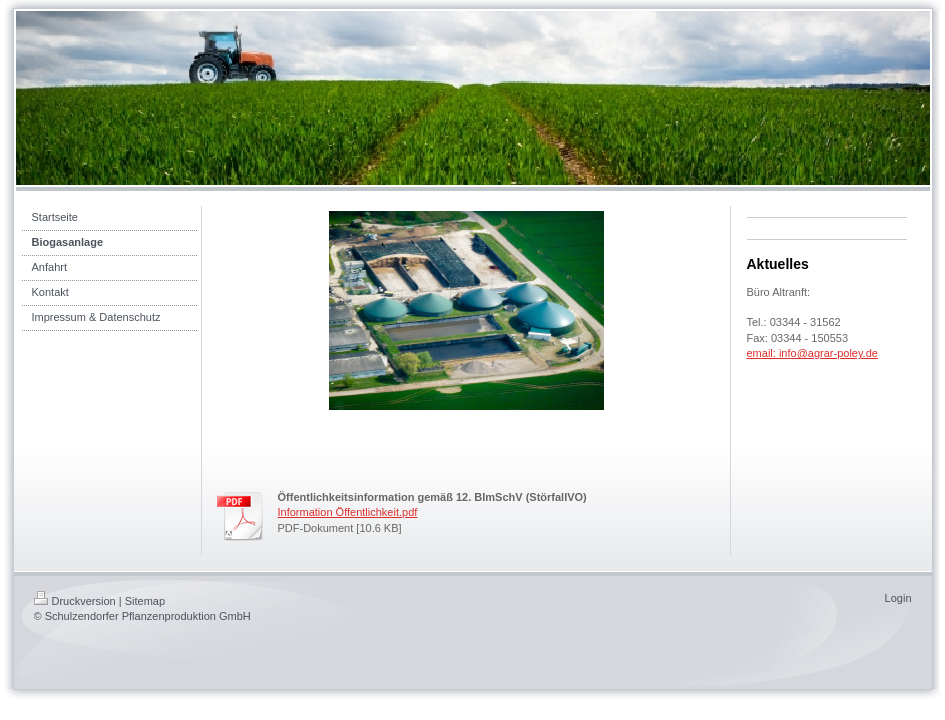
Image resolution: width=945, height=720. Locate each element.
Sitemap (145, 601)
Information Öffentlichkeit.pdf (348, 512)
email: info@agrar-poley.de (812, 353)
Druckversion (75, 601)
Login (898, 598)
